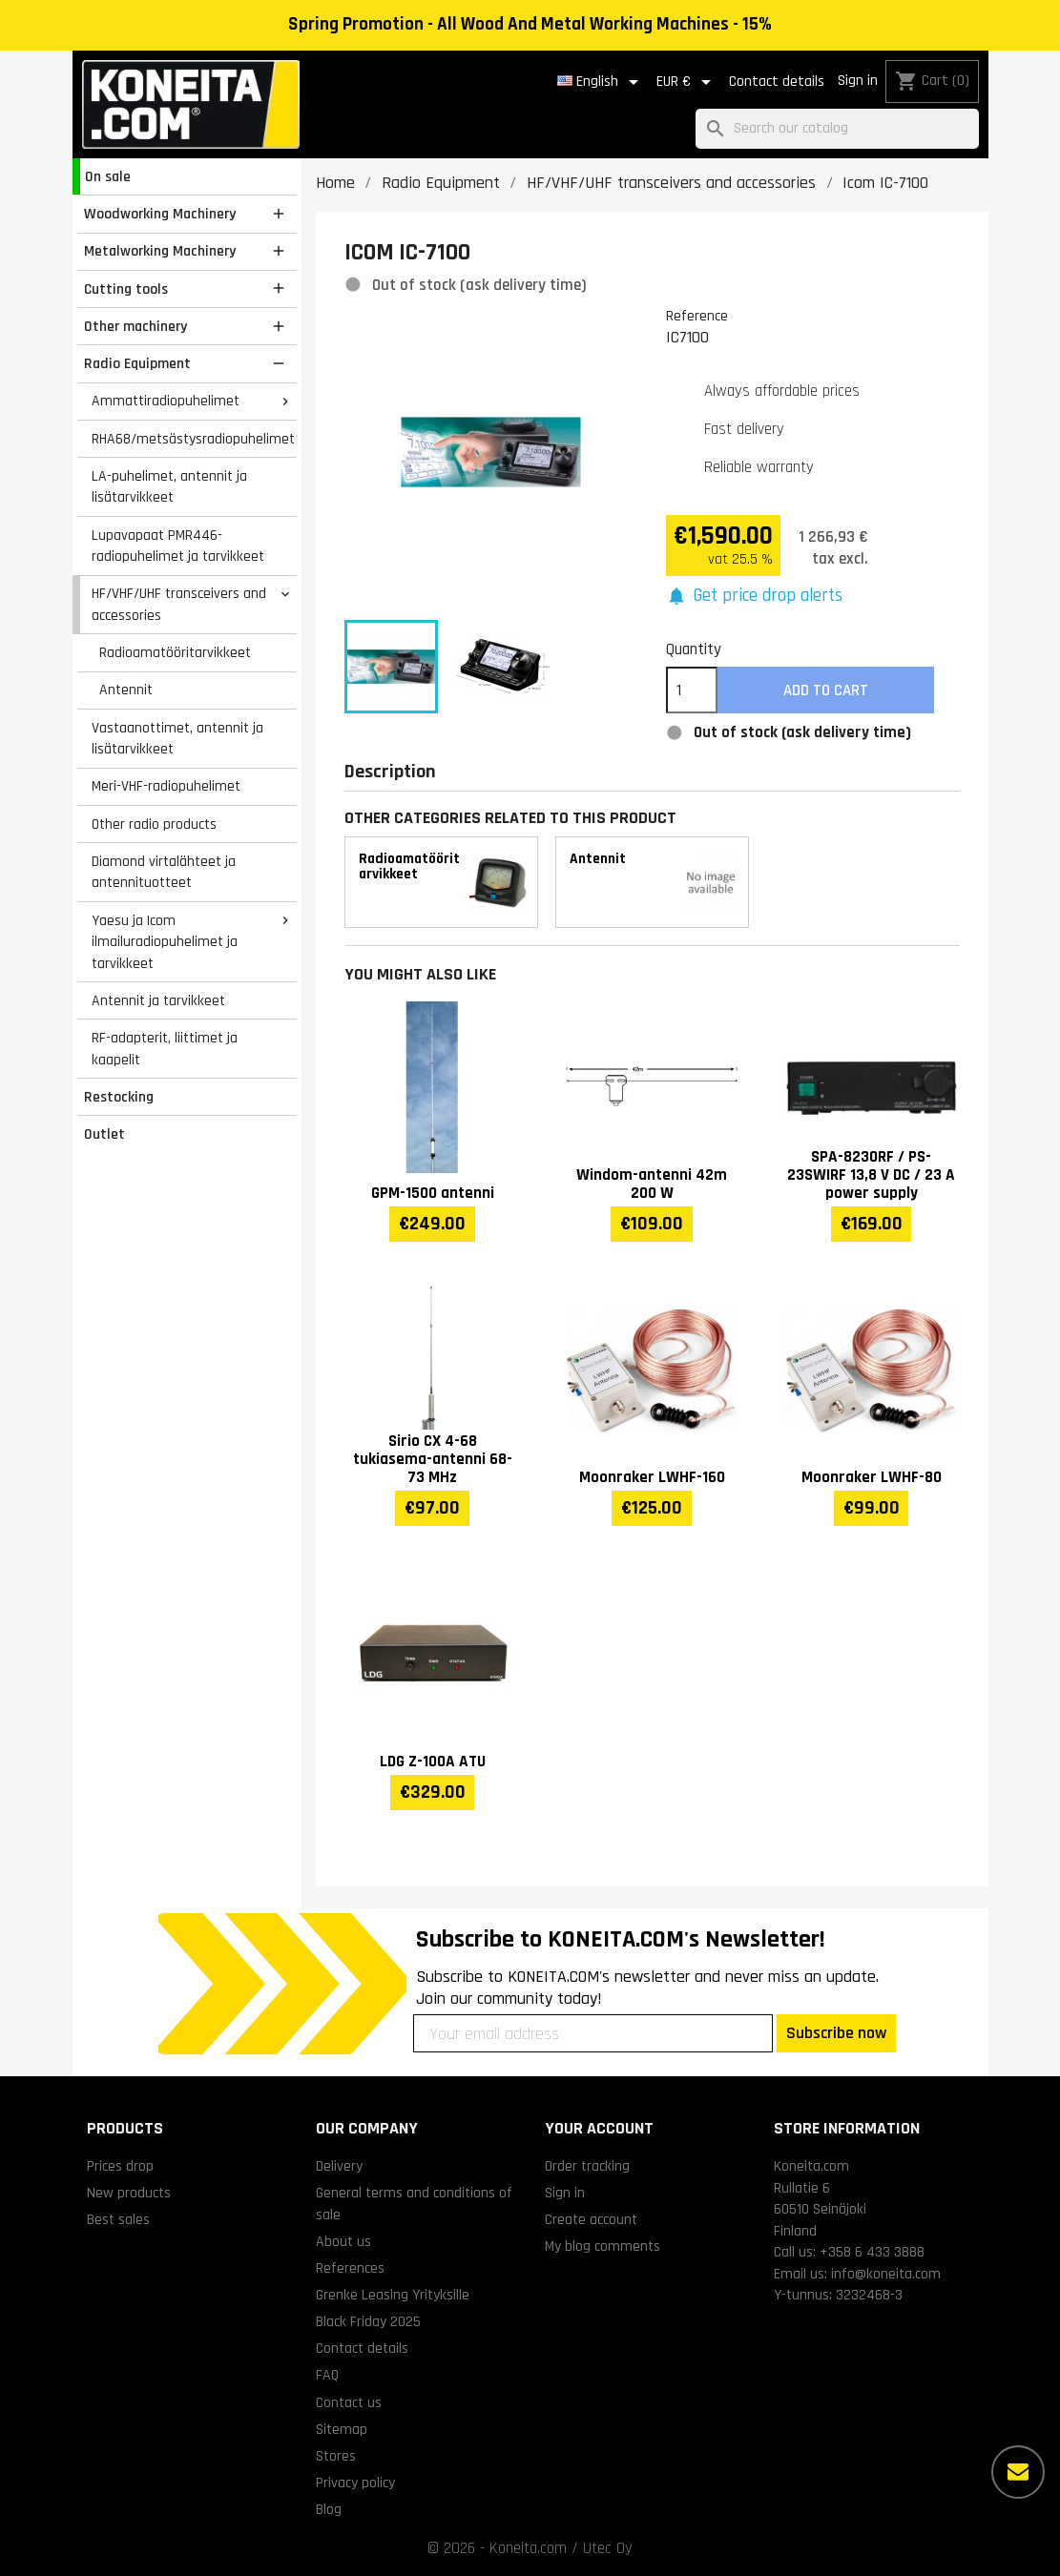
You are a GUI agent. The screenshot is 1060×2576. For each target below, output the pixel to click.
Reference (697, 315)
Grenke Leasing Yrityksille (392, 2294)
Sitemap (341, 2429)
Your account (599, 2128)
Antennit (126, 689)
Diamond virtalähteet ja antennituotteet (164, 872)
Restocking (119, 1096)
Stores (336, 2455)
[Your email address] (593, 2033)
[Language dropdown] (601, 82)
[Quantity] (691, 690)
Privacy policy (355, 2482)
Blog (329, 2509)
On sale (108, 176)
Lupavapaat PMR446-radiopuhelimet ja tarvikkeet (178, 546)
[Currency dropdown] (686, 82)
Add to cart (825, 690)
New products (129, 2192)
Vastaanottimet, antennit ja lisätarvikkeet (177, 738)
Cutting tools (126, 289)
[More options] (1018, 2472)
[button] (754, 597)
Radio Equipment (137, 363)
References (350, 2267)
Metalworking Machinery (160, 250)
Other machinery (135, 326)
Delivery (339, 2165)
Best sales (118, 2219)
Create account (591, 2219)
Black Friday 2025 (368, 2321)
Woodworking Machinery (160, 213)
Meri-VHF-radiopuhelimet (166, 785)
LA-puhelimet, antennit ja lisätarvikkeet (169, 486)
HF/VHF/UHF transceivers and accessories (179, 604)
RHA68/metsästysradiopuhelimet (193, 438)
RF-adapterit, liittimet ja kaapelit (165, 1048)
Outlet (104, 1134)
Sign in (858, 81)
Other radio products (154, 824)
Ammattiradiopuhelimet (165, 400)
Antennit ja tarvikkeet (158, 1000)
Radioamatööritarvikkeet (175, 652)
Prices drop (120, 2165)
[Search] (837, 129)
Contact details (776, 82)
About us (343, 2241)
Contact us (349, 2402)
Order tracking (587, 2165)
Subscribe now (836, 2033)
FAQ (327, 2374)
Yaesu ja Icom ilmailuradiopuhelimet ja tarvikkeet (165, 942)
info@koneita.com (886, 2273)
